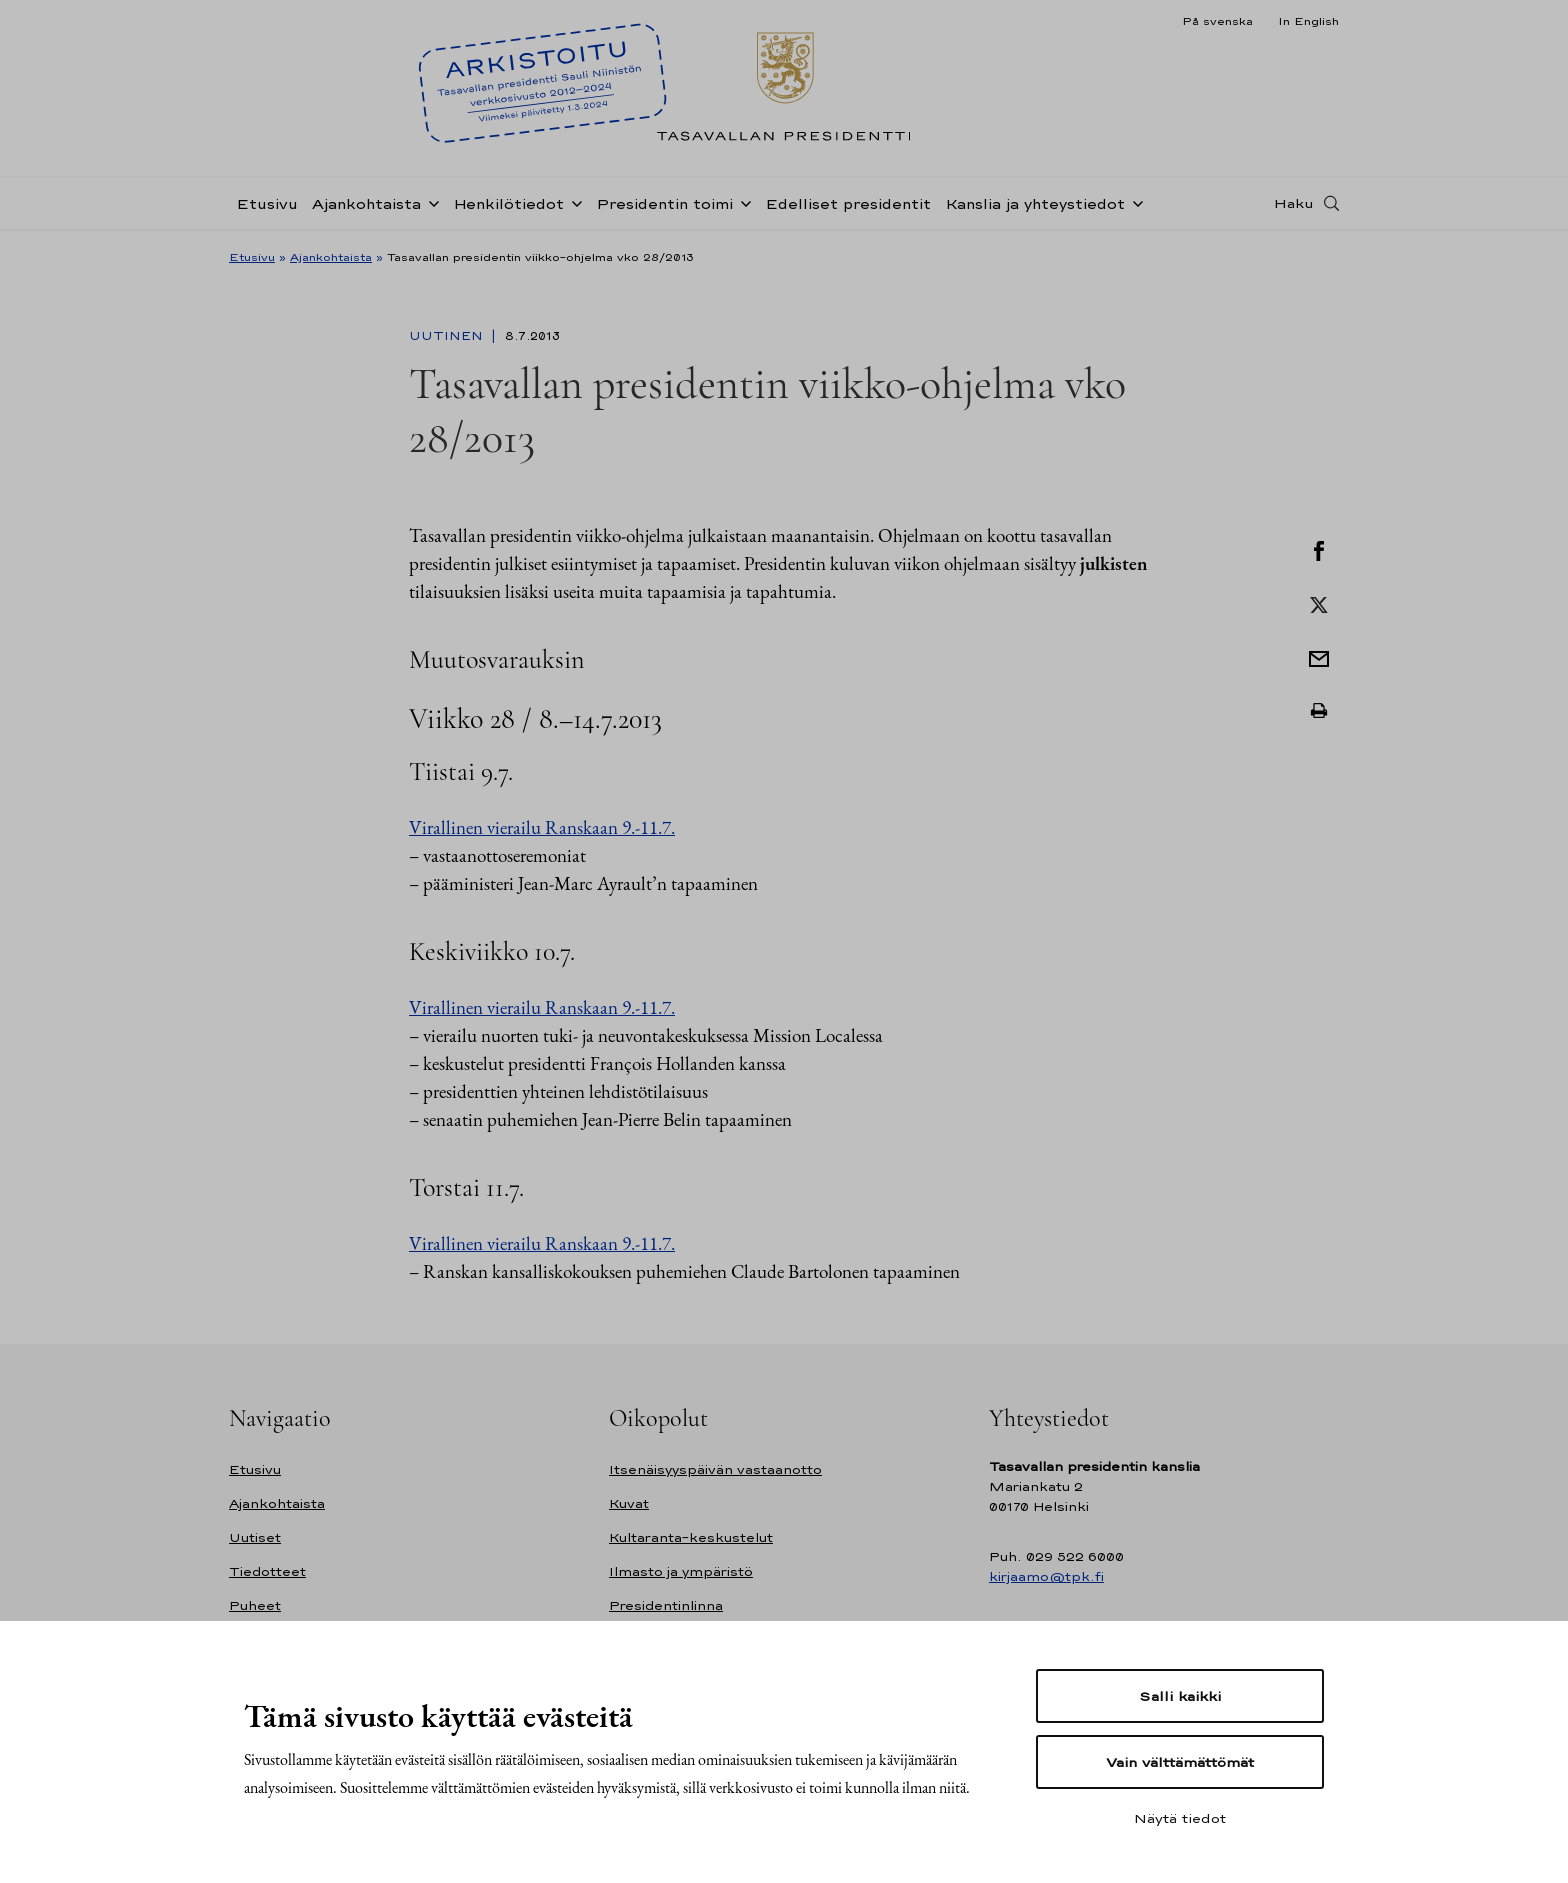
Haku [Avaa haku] (1294, 203)
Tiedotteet (267, 1571)
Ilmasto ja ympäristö (681, 1571)
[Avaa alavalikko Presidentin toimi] (742, 202)
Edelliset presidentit (848, 203)
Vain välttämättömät (1180, 1762)
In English (1308, 21)
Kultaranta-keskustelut (691, 1537)
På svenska (1217, 21)
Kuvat (629, 1503)
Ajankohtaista (366, 203)
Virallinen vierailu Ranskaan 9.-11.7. (542, 827)
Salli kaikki (1180, 1696)
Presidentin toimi (664, 203)
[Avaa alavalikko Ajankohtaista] (430, 202)
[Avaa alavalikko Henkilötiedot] (573, 202)
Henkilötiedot (508, 203)
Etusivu (267, 203)
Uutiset (255, 1537)
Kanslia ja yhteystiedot (1035, 203)
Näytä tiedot (1180, 1818)
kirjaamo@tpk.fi (1046, 1576)
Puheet (255, 1605)
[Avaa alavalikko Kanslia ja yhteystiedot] (1134, 202)
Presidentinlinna (666, 1605)
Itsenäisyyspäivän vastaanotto (715, 1469)
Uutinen (448, 336)
